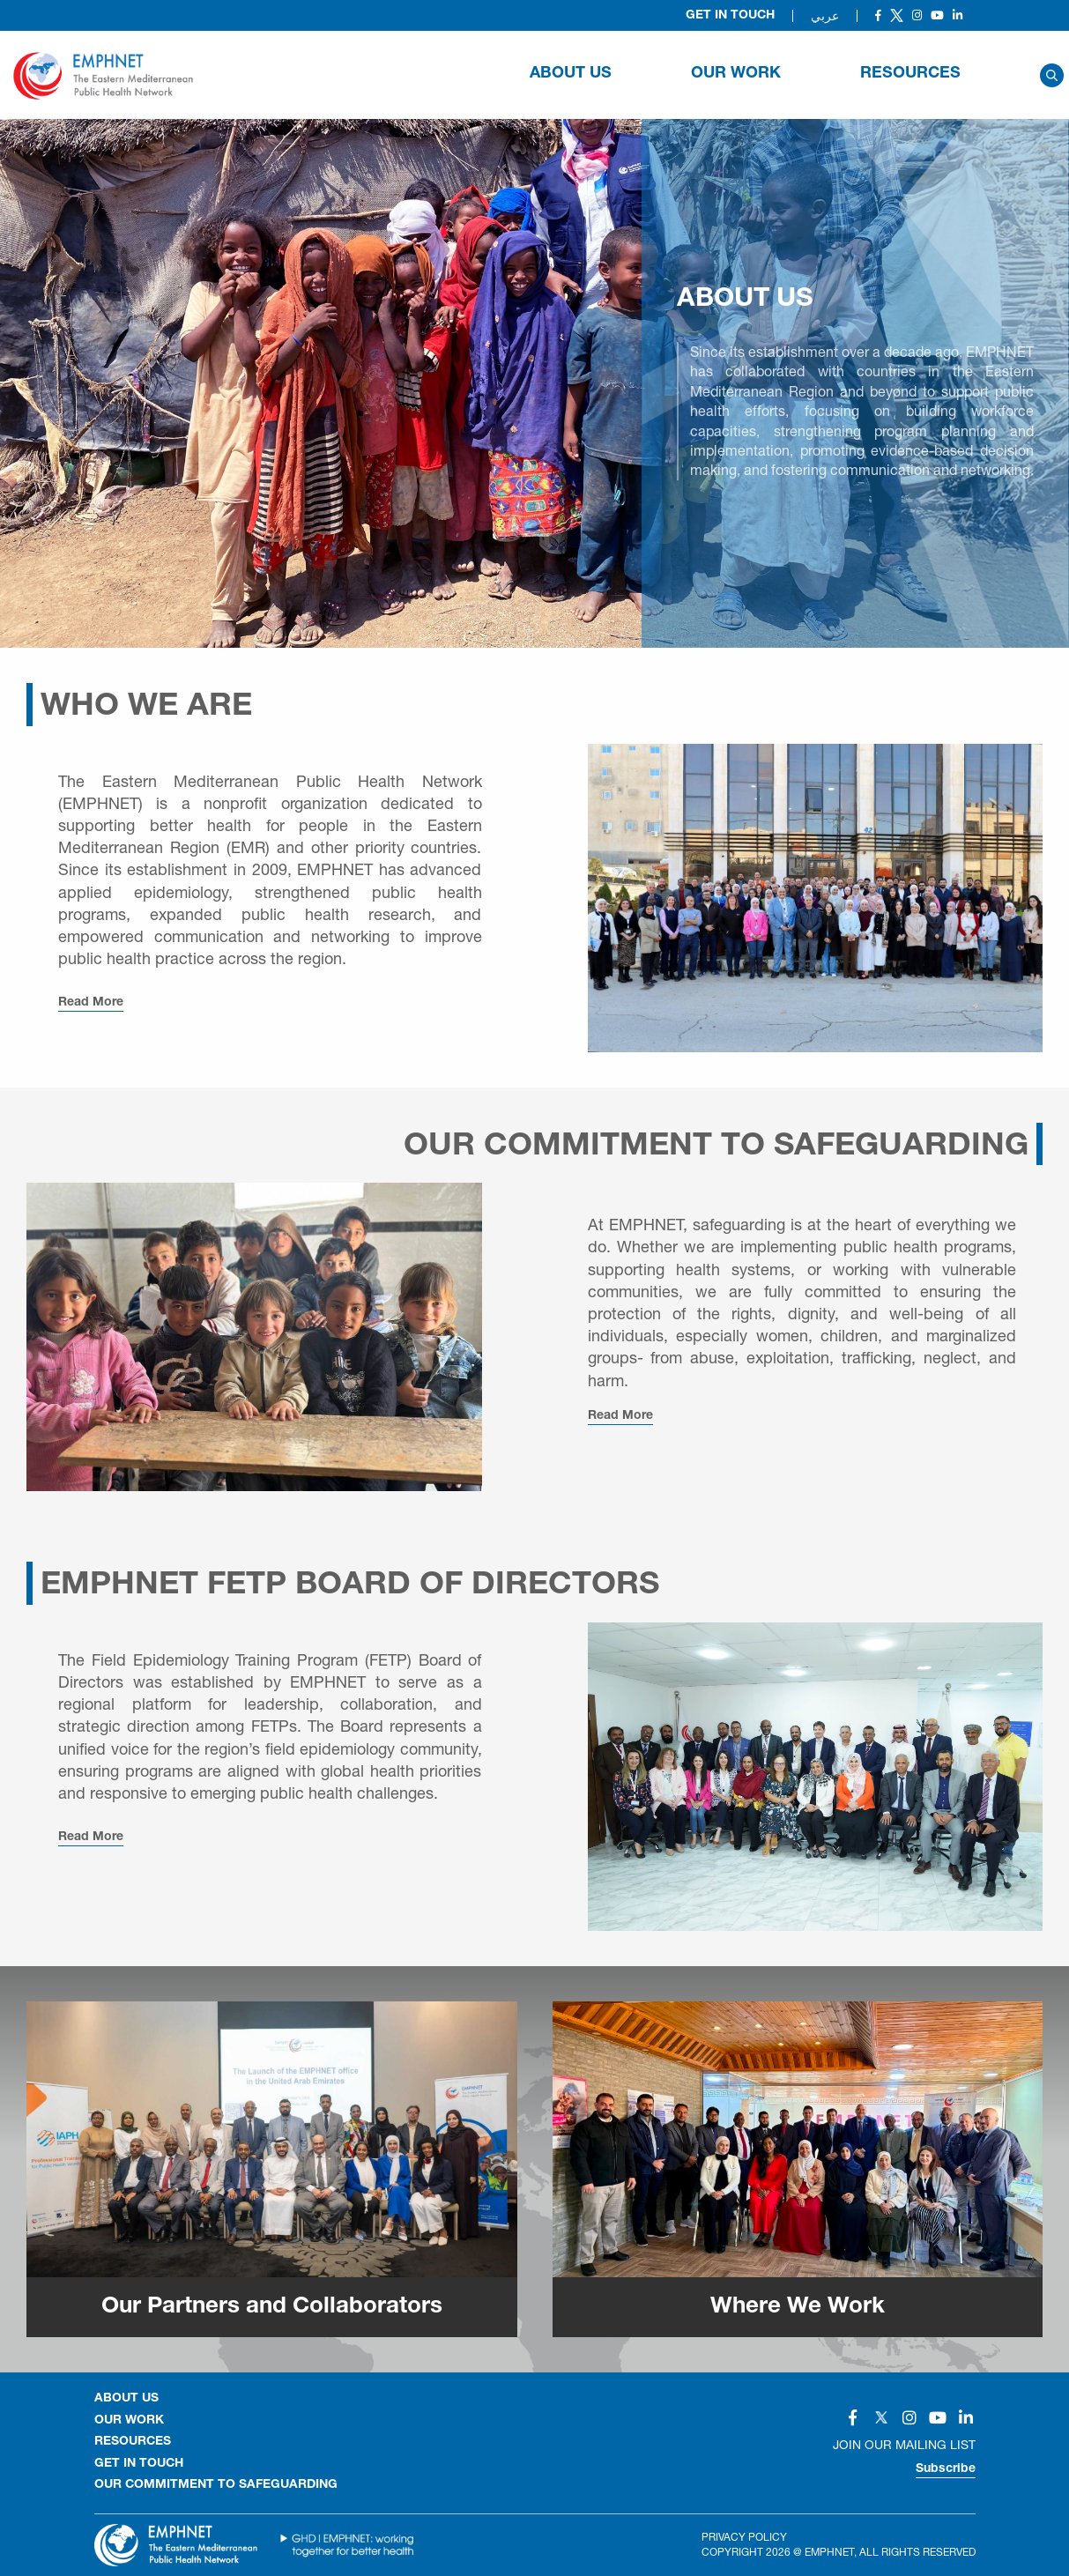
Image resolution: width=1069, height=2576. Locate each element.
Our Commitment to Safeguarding (216, 2485)
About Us (571, 74)
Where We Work (797, 2307)
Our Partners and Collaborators (271, 2307)
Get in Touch (730, 16)
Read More (90, 1003)
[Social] (878, 15)
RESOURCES (910, 74)
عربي (825, 16)
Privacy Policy (744, 2536)
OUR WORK (736, 74)
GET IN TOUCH (138, 2464)
